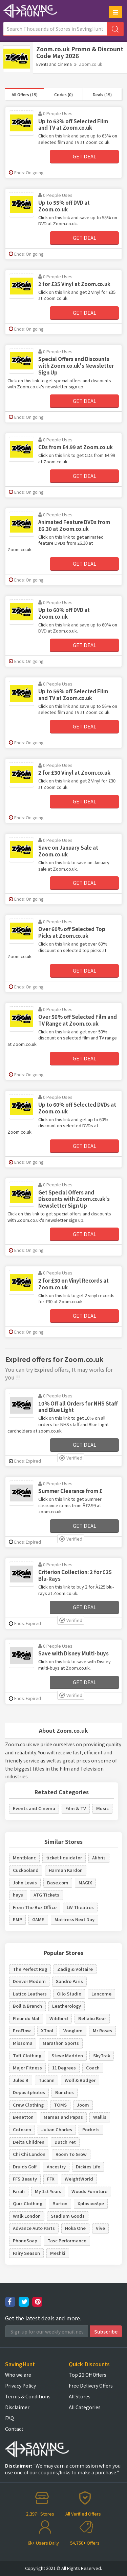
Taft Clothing (27, 2055)
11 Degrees (64, 2067)
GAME (38, 1919)
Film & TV (75, 1808)
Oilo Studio (69, 1993)
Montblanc (24, 1857)
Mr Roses (102, 2030)
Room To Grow (71, 2154)
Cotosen (22, 2129)
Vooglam (73, 2030)
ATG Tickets (46, 1894)
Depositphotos (29, 2092)
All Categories (85, 2407)
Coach (93, 2067)
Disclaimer (17, 2407)
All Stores (79, 2396)
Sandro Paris (69, 1981)
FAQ (9, 2418)
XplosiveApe (91, 2203)
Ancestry (56, 2166)
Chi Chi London (29, 2154)
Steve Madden (67, 2055)
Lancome (101, 1993)
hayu (18, 1894)
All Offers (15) (25, 94)
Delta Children (28, 2142)
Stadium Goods (68, 2216)
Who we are (18, 2374)
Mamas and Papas (63, 2117)
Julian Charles (56, 2129)
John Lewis (25, 1882)
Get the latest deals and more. (43, 2318)
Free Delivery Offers (91, 2385)
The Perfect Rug (30, 1969)
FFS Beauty (25, 2178)
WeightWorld (79, 2178)
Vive (100, 2228)
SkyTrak (101, 2055)
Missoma (23, 2043)
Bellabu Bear (92, 2018)
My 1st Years (48, 2191)
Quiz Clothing (27, 2203)
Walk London (27, 2216)
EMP (17, 1919)
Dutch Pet (65, 2142)
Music (102, 1808)
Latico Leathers (30, 1993)
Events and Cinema (54, 64)
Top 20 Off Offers (87, 2374)
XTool (47, 2030)
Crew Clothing (28, 2105)
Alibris (99, 1857)
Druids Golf (25, 2166)
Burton (59, 2203)
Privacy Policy (20, 2385)
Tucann (47, 2080)
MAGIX (85, 1882)
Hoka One (75, 2228)
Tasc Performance (66, 2240)
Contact (14, 2428)
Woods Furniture (89, 2191)
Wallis (99, 2117)
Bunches (64, 2092)
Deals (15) (102, 94)
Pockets (91, 2129)
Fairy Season (26, 2253)
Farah (19, 2191)
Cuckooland (26, 1870)
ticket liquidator (64, 1857)
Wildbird (58, 2018)
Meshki (57, 2253)
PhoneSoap (25, 2240)
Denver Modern (29, 1981)
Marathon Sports (61, 2043)
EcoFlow (22, 2030)
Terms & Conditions (27, 2396)
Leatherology (66, 2006)
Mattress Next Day (74, 1919)
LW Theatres (80, 1907)
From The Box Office (35, 1907)
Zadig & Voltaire (75, 1969)
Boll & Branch (27, 2006)
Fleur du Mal (26, 2018)
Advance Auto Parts (34, 2228)
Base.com (57, 1882)
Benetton (23, 2117)
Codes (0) (63, 94)
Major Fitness (27, 2067)
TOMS (60, 2105)
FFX (51, 2178)
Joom (83, 2105)
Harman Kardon (66, 1870)
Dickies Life (88, 2166)
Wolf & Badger (80, 2080)
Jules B (20, 2080)
